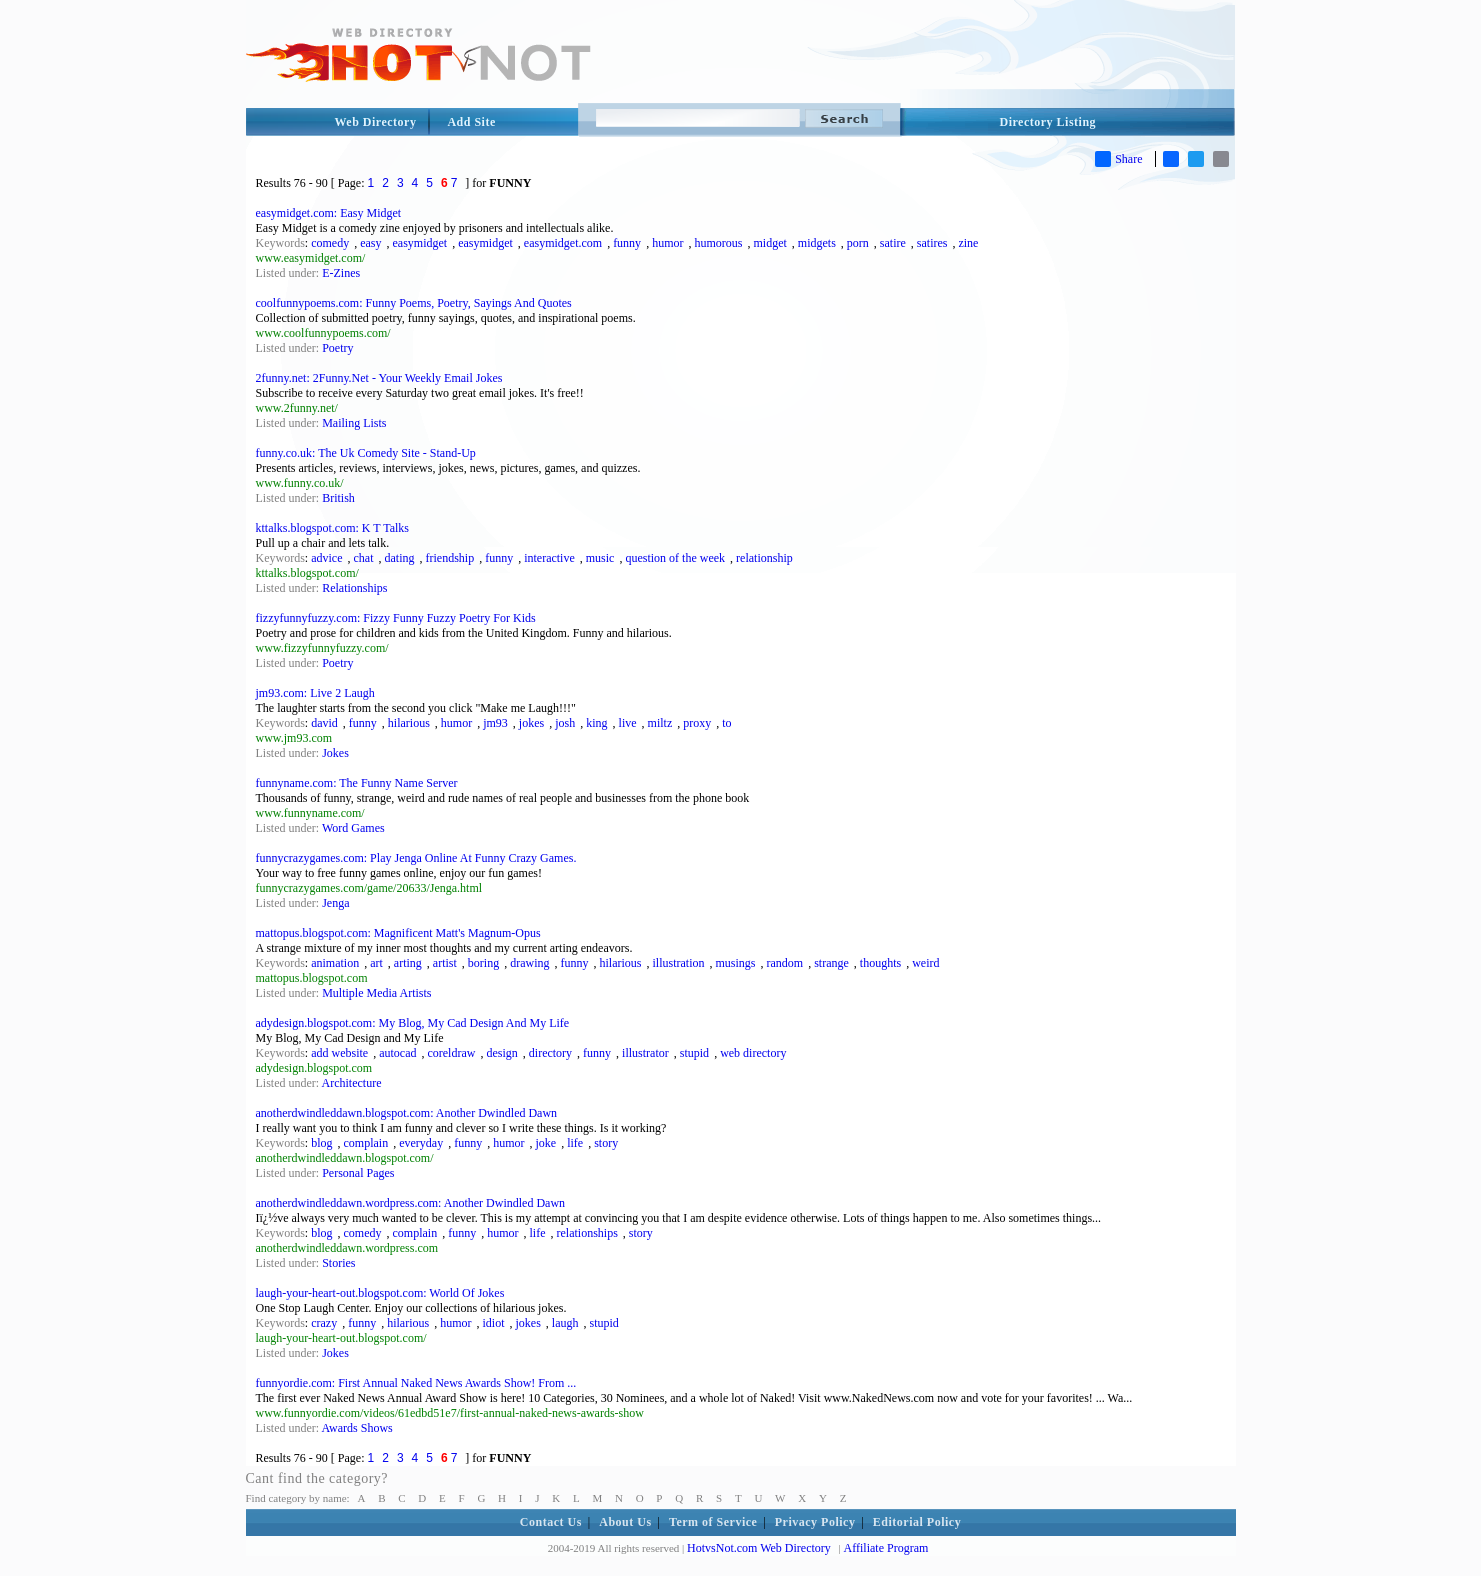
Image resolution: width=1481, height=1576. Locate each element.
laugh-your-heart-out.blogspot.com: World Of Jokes (380, 1293)
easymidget (420, 243)
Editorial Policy (917, 1522)
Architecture (352, 1083)
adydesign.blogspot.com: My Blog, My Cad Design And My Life (413, 1023)
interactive (549, 558)
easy (370, 243)
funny (627, 243)
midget (769, 243)
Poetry (337, 348)
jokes (531, 723)
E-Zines (341, 273)
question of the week (675, 558)
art (376, 963)
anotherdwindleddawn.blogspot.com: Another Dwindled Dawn (407, 1113)
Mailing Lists (354, 423)
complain (366, 1143)
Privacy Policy (815, 1522)
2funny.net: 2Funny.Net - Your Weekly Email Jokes (379, 378)
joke (546, 1143)
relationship (764, 558)
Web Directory (376, 122)
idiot (494, 1323)
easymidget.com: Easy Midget (329, 213)
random (785, 963)
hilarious (409, 723)
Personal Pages (358, 1173)
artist (445, 963)
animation (335, 963)
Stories (338, 1263)
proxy (697, 723)
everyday (421, 1143)
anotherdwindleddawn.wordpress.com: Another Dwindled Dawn (411, 1203)
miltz (660, 723)
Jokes (335, 753)
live (628, 723)
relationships (587, 1233)
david (324, 723)
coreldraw (451, 1053)
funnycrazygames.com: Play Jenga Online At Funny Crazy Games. (416, 858)
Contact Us (551, 1522)
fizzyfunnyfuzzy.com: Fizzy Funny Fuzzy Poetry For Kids (396, 618)
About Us (625, 1522)
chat (363, 558)
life (575, 1143)
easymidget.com (563, 243)
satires (932, 243)
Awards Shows (357, 1428)
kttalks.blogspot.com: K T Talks (333, 528)
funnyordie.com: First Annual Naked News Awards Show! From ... (416, 1383)
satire (893, 243)
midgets (817, 243)
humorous (718, 243)
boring (483, 963)
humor (667, 243)
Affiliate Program (886, 1548)
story (606, 1143)
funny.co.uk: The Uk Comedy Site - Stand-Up (366, 453)
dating (399, 558)
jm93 (495, 723)
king (596, 723)
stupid (694, 1053)
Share (1118, 159)
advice (326, 558)
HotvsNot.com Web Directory (759, 1548)
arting (408, 963)
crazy (324, 1323)
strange (831, 963)
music (600, 558)
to (726, 723)
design (501, 1053)
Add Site (471, 122)
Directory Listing (1048, 122)
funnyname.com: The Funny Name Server (357, 783)
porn (858, 243)
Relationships (354, 588)
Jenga (335, 903)
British (338, 498)
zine (968, 243)
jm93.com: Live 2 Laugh (315, 693)
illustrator (645, 1053)
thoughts (880, 963)
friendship (449, 558)
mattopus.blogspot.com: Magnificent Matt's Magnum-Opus (398, 933)
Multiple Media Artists (376, 993)
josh (565, 723)
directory (550, 1053)
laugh (565, 1323)
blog (321, 1143)
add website (339, 1053)
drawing (529, 963)
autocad (397, 1053)
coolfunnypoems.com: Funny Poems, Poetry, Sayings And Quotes (414, 303)
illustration (679, 963)
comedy (330, 243)
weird (925, 963)
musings (736, 963)
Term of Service (713, 1522)
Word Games (353, 828)
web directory (753, 1053)
